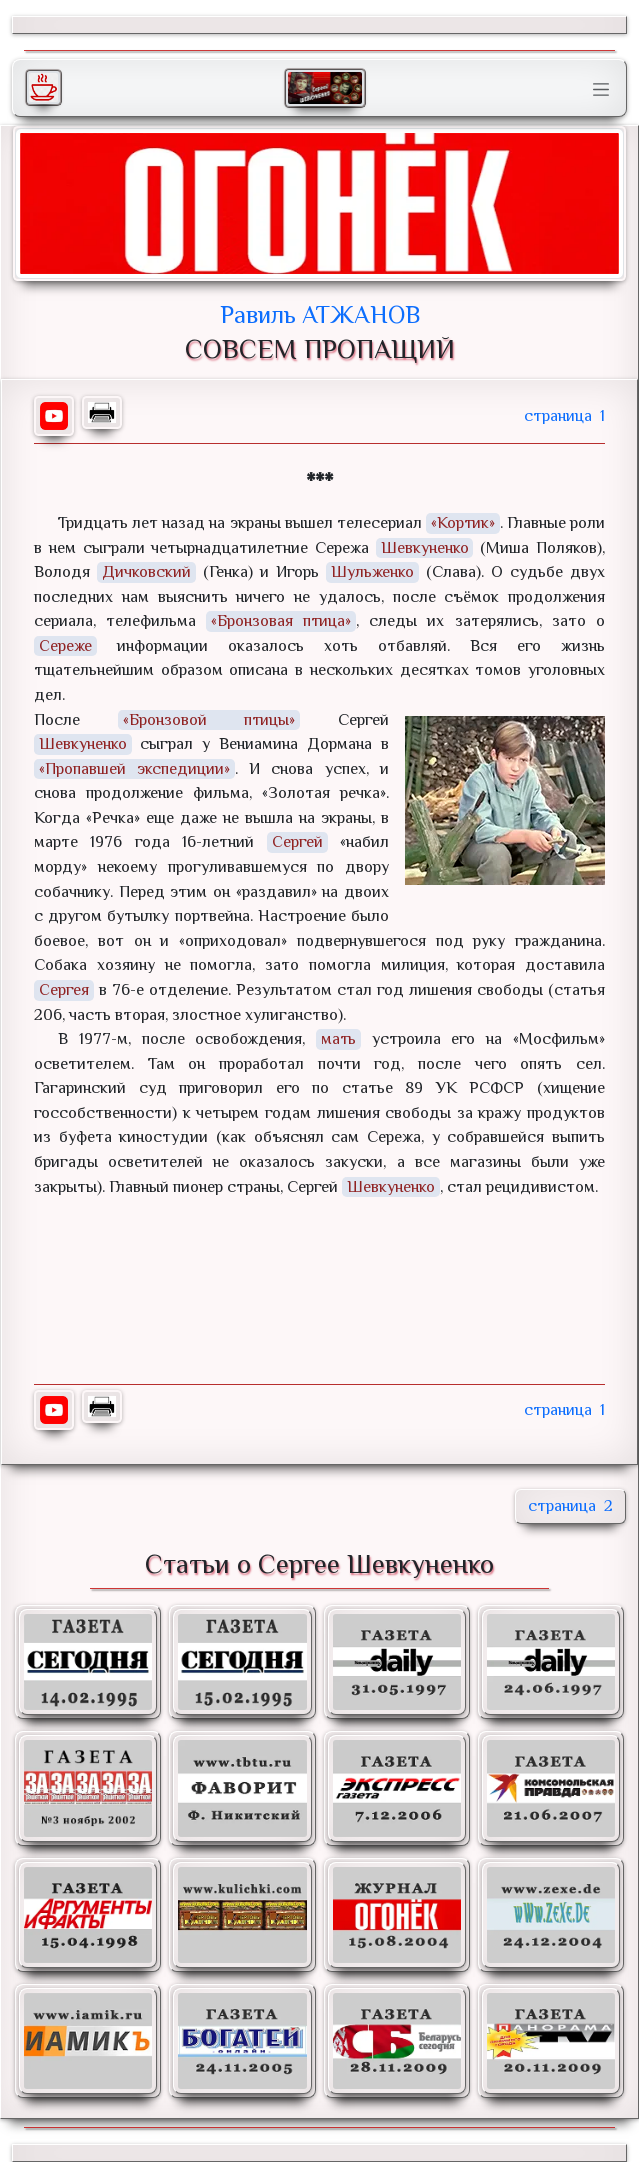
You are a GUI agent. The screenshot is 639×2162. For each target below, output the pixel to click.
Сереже (65, 645)
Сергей (297, 841)
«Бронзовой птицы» (208, 719)
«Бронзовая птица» (281, 620)
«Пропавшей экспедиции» (134, 768)
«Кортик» (462, 522)
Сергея (64, 989)
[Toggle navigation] (601, 90)
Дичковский (146, 571)
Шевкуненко (425, 547)
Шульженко (372, 571)
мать (339, 1038)
